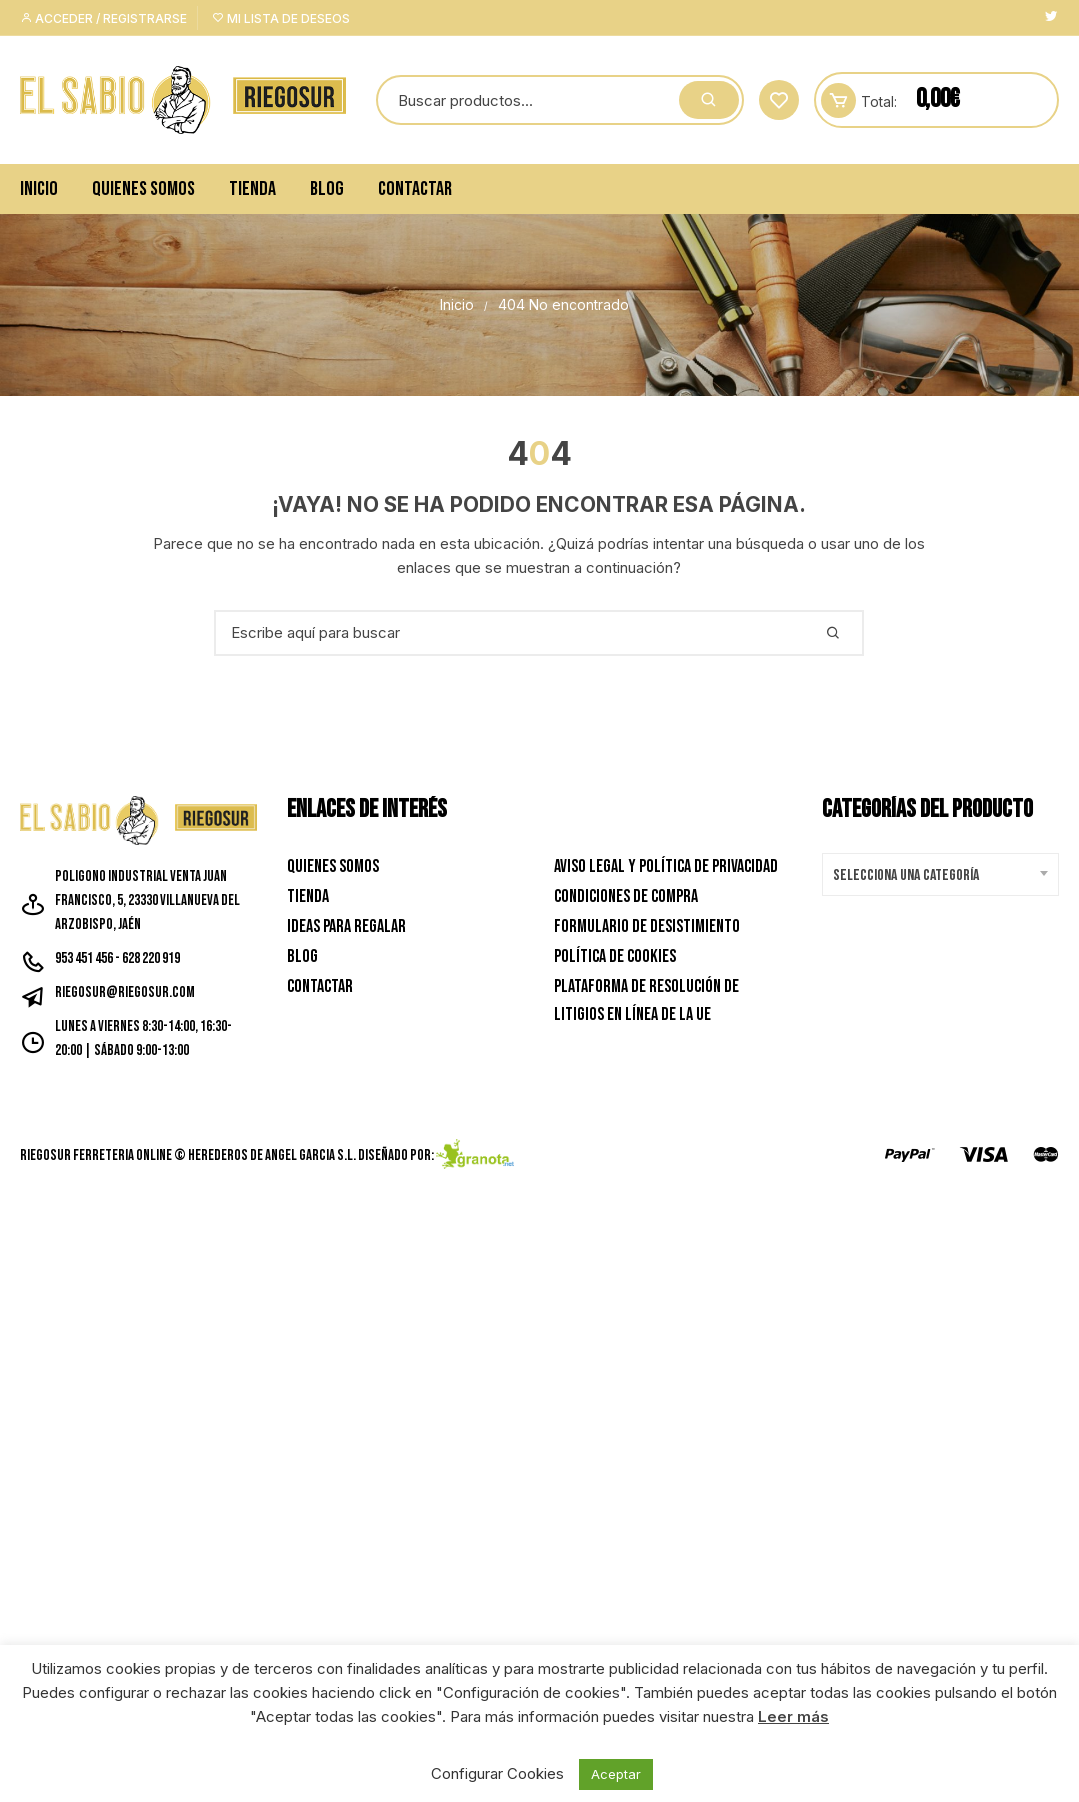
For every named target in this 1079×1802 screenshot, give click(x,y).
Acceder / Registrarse (103, 18)
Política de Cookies (615, 956)
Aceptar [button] (616, 1774)
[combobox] (940, 874)
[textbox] (935, 876)
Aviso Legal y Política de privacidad (666, 866)
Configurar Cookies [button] (497, 1773)
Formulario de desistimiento (647, 926)
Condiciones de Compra (626, 896)
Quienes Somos (143, 189)
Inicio (39, 189)
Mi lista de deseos (281, 18)
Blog (327, 189)
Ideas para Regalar (346, 926)
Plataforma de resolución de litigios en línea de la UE (646, 1001)
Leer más (793, 1716)
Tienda (252, 189)
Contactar (415, 189)
